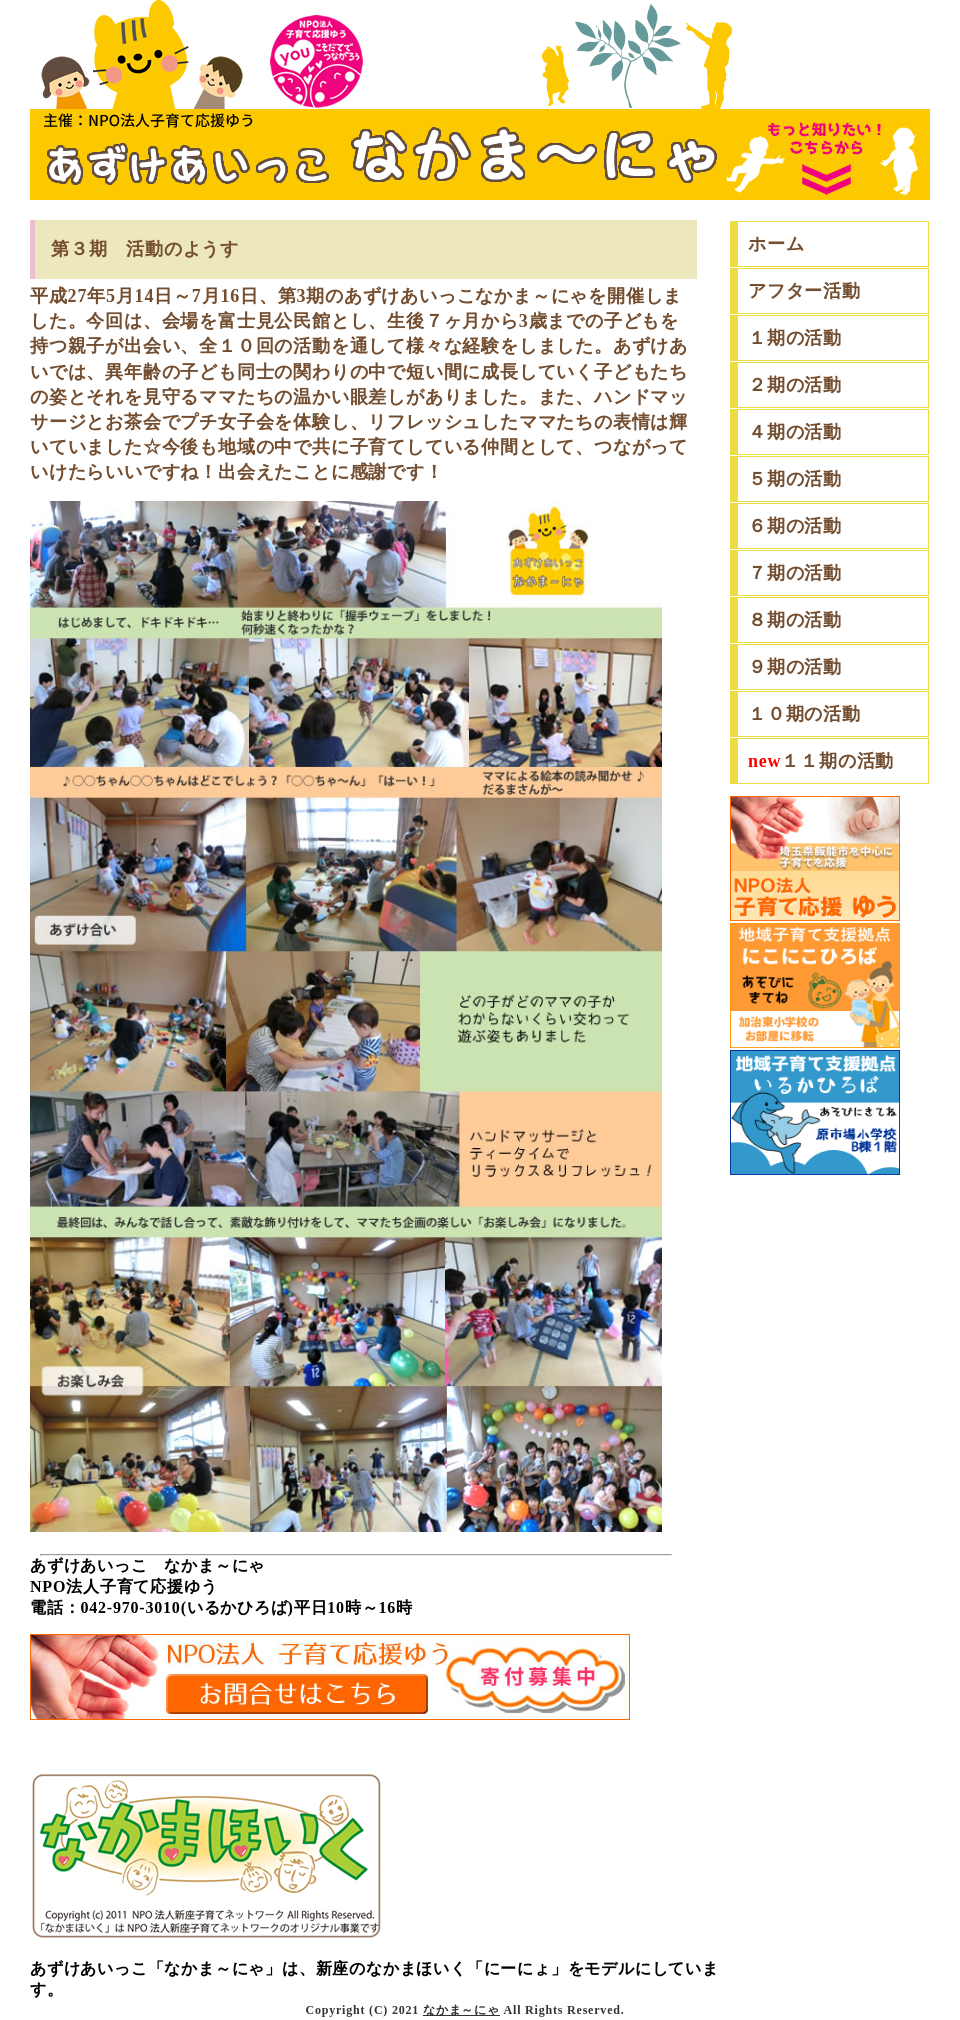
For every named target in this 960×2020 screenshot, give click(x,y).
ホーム (776, 244)
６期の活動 (795, 526)
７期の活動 (795, 573)
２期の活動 (795, 385)
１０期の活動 (804, 714)
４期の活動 (795, 432)
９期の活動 (795, 667)
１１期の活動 (821, 761)
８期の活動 (795, 620)
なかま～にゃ (461, 2010)
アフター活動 (804, 291)
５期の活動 (795, 479)
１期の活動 (795, 338)
